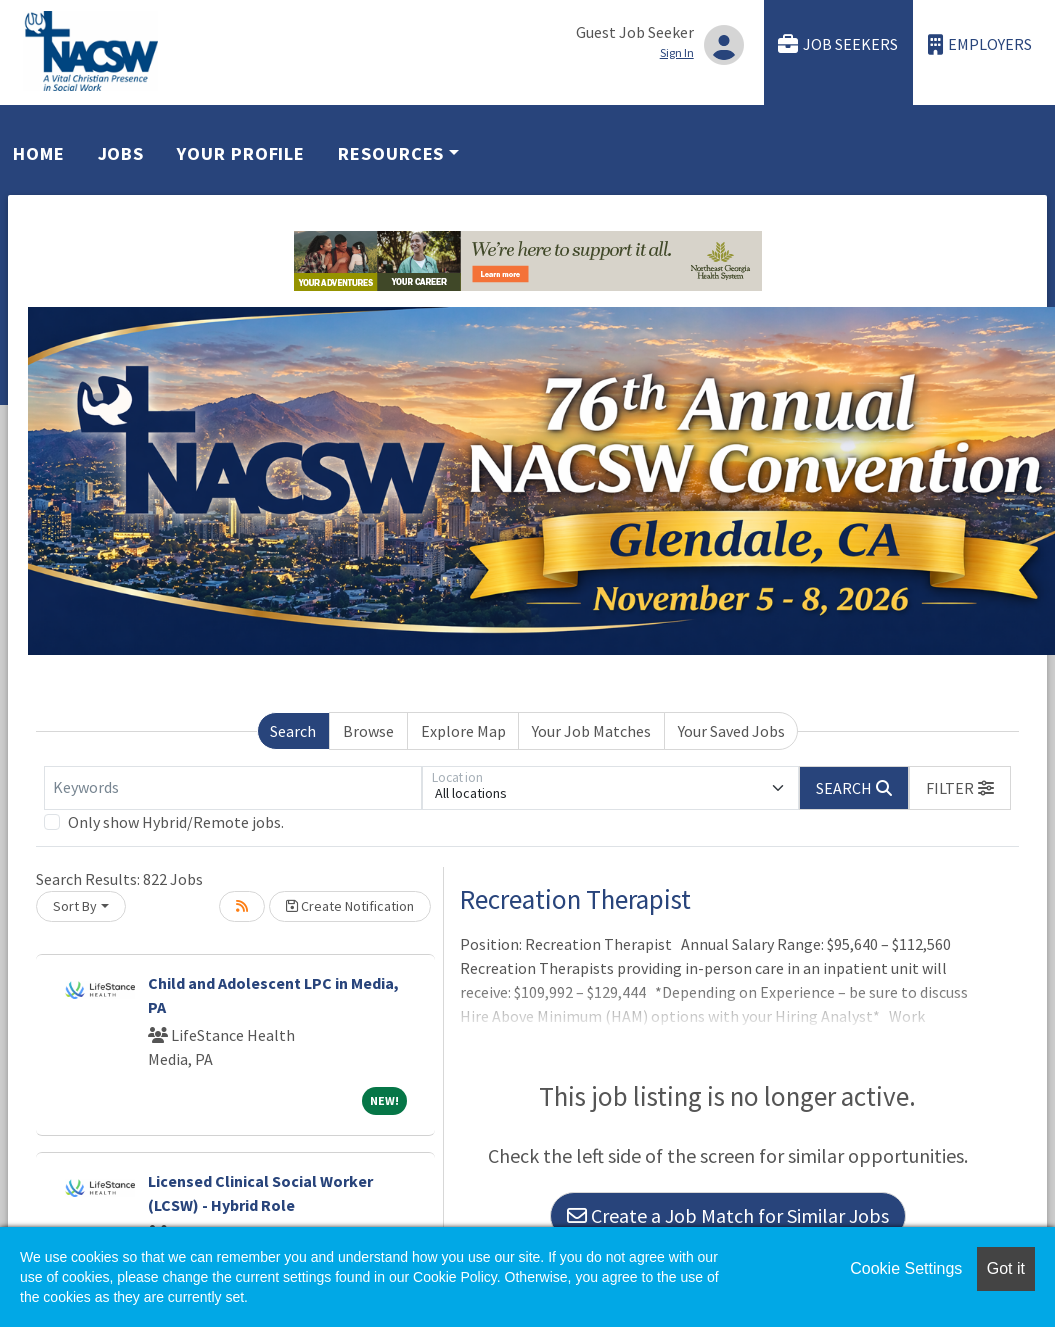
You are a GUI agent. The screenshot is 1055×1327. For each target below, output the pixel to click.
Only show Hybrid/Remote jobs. (176, 822)
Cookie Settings (906, 1268)
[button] (960, 788)
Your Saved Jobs (731, 731)
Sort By (75, 906)
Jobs (121, 153)
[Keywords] (233, 788)
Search (293, 731)
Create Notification (350, 906)
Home (39, 153)
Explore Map (463, 731)
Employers (980, 44)
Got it (1006, 1268)
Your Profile (241, 153)
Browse (368, 731)
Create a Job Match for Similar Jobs (728, 1215)
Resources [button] (391, 153)
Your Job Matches (591, 731)
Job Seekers (838, 44)
